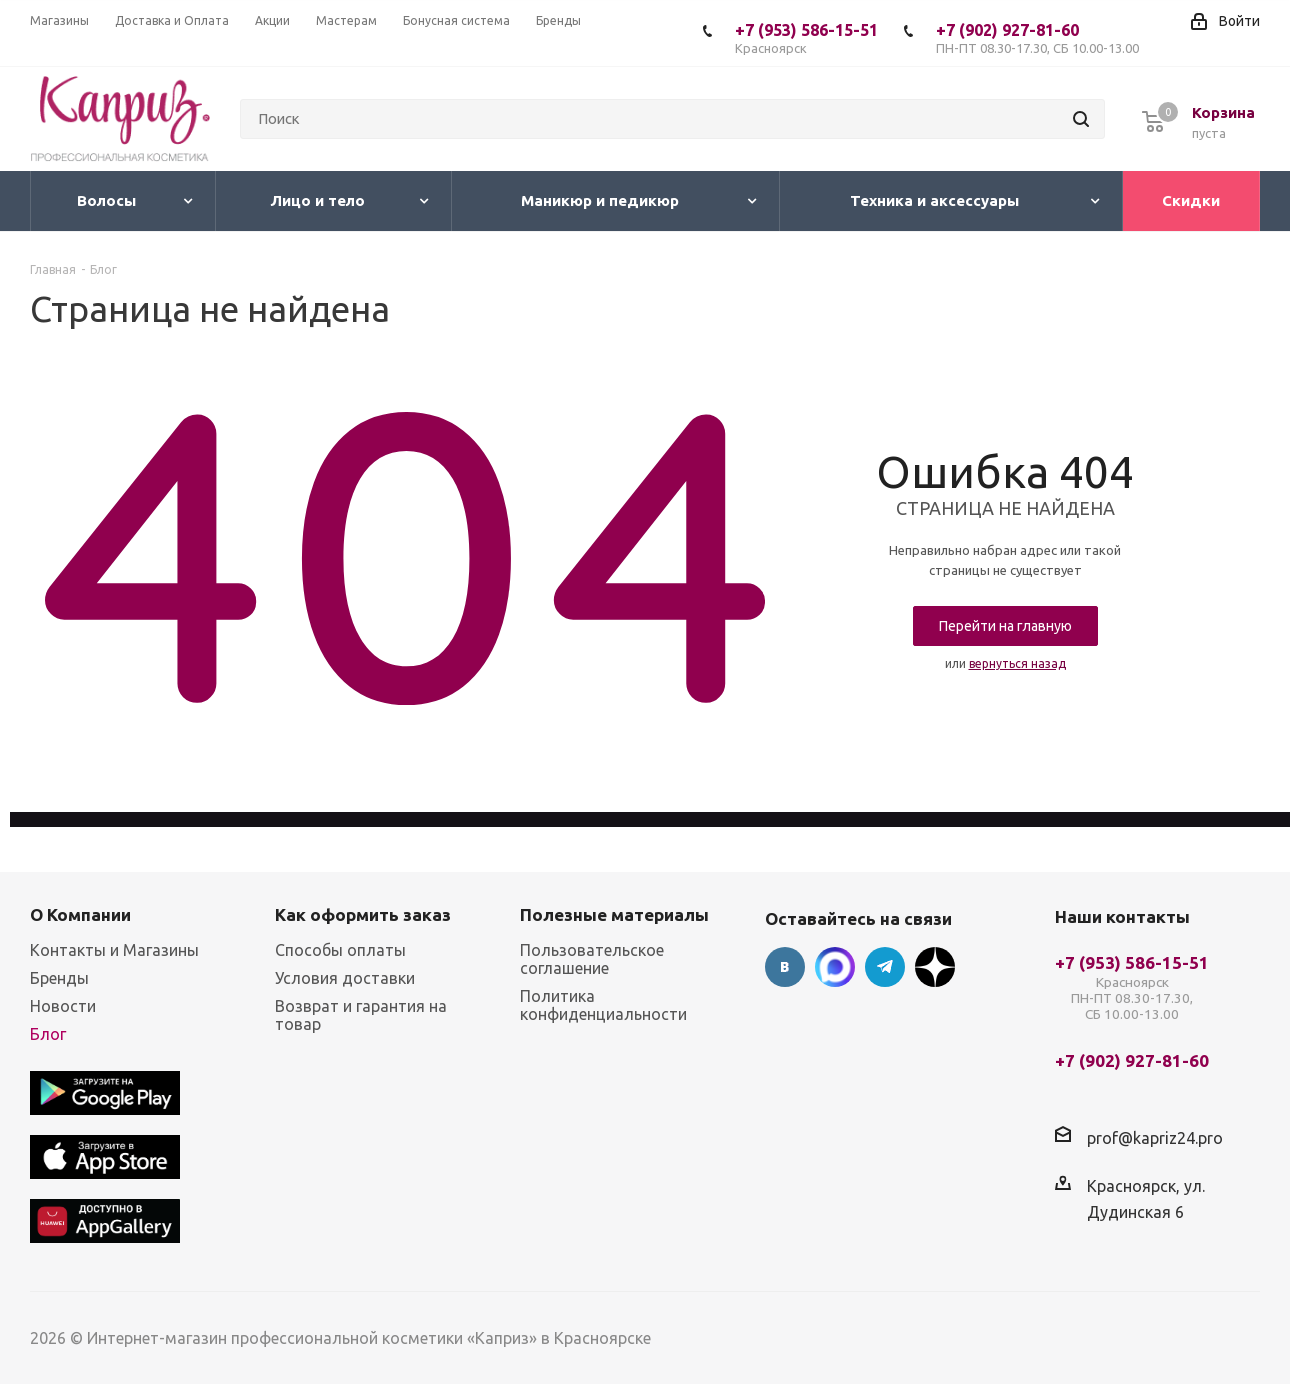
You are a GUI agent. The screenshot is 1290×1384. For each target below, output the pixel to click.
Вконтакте (785, 967)
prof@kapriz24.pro (1155, 1138)
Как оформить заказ (363, 914)
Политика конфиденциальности (603, 1005)
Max (835, 967)
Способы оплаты (340, 950)
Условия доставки (345, 978)
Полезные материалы (614, 914)
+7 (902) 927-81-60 (1037, 38)
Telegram (885, 967)
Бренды (59, 978)
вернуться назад (1017, 663)
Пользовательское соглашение (592, 959)
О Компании (80, 914)
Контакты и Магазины (114, 950)
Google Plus (935, 967)
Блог (48, 1034)
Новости (63, 1006)
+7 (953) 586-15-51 (806, 38)
